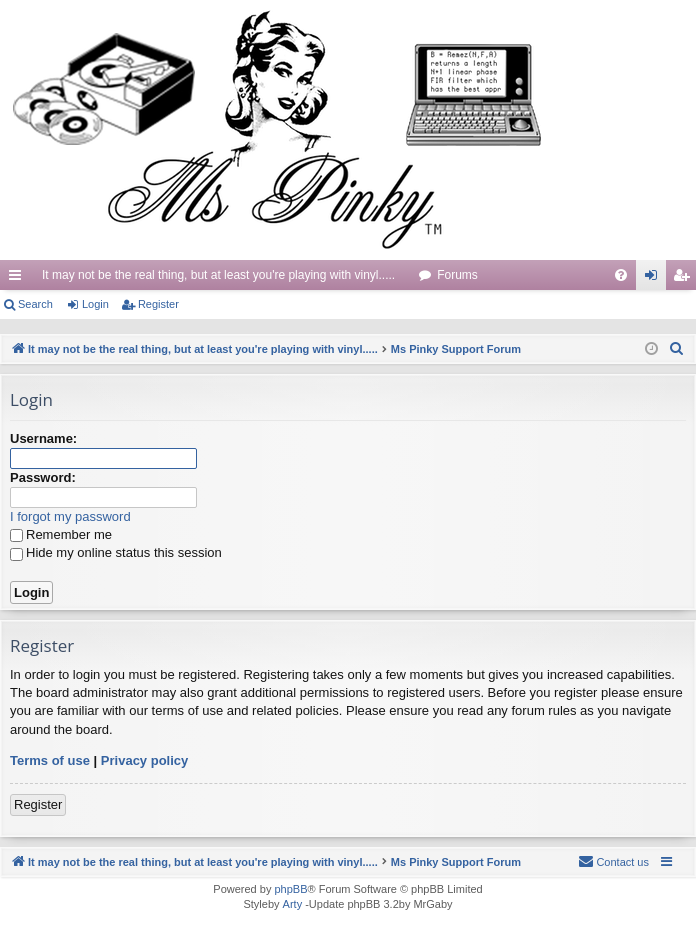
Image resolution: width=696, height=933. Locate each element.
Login (95, 304)
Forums (457, 275)
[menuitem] (621, 275)
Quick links (19, 279)
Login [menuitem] (655, 279)
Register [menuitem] (685, 279)
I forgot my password (70, 516)
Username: (43, 438)
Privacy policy (144, 760)
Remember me (61, 534)
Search (35, 304)
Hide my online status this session (116, 552)
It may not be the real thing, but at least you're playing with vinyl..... (218, 275)
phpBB (290, 889)
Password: (43, 477)
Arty (293, 904)
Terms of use (50, 760)
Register (158, 304)
